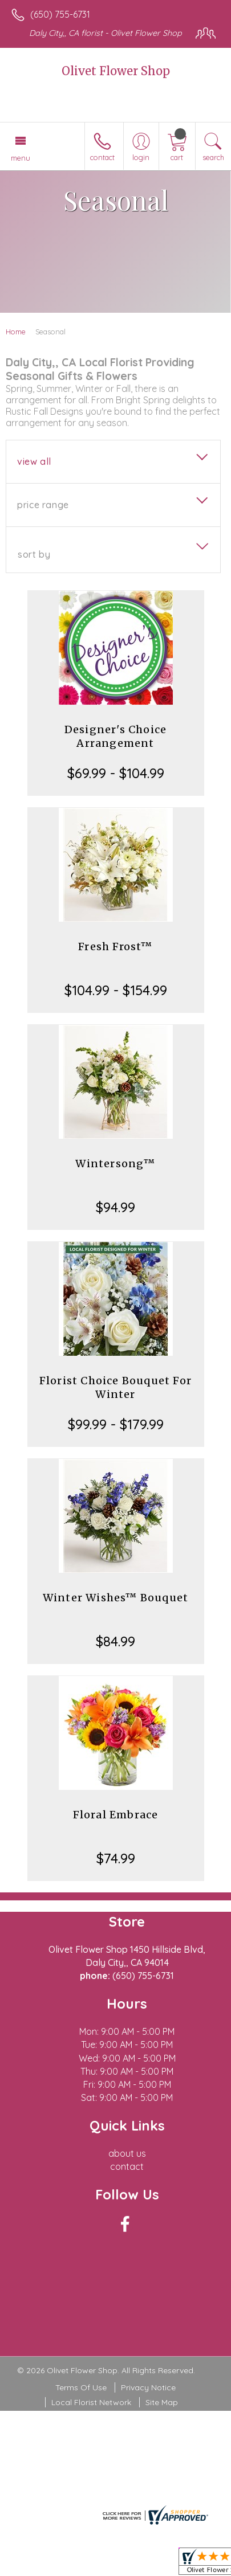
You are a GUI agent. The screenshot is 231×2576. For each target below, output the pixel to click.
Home (16, 331)
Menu (20, 157)
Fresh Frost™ (115, 946)
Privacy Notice (148, 2387)
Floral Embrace (116, 1814)
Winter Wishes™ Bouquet (115, 1597)
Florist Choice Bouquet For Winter (115, 1387)
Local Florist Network (91, 2402)
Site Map (161, 2402)
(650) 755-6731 (60, 14)
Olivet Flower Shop (116, 71)
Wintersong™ (115, 1163)
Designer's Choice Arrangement (115, 736)
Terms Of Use (81, 2387)
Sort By (34, 554)
